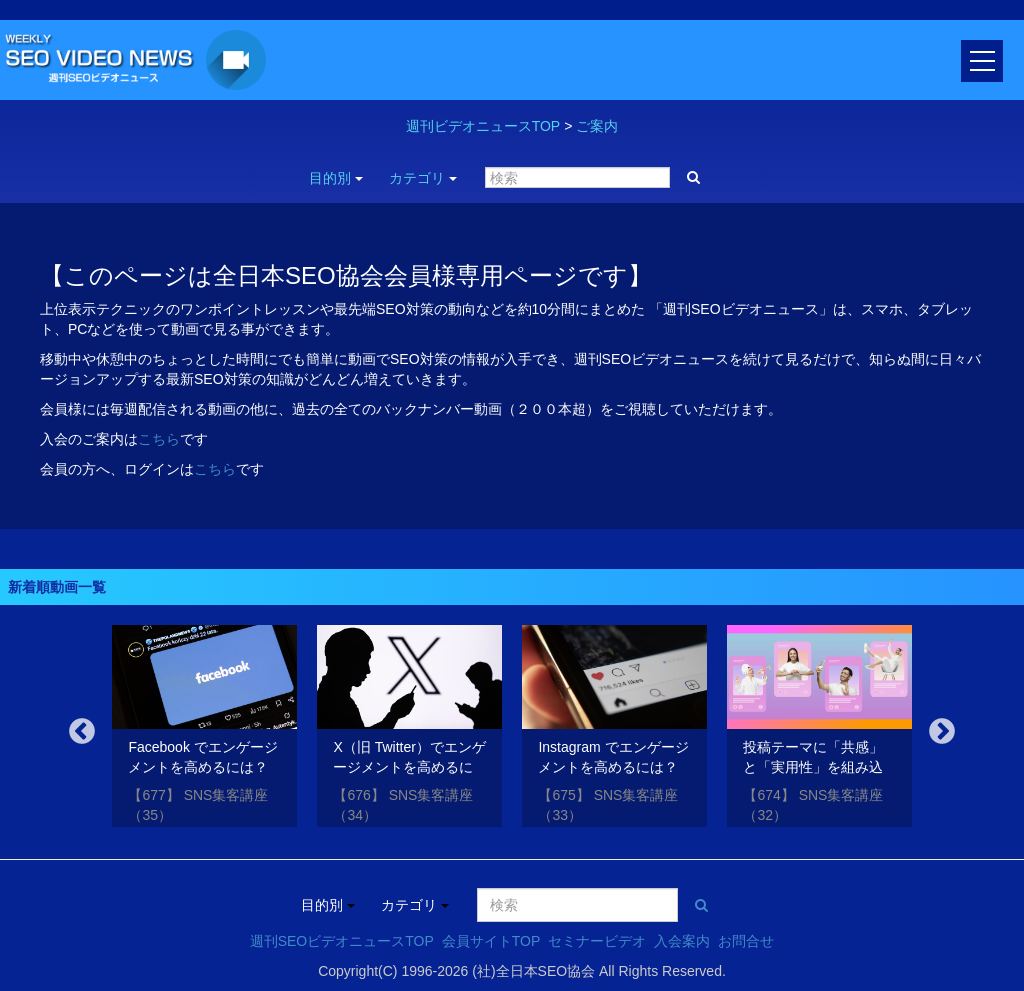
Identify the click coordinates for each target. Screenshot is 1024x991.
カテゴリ (423, 178)
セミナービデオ (597, 941)
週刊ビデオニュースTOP (483, 126)
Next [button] (942, 732)
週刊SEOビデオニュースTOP (342, 941)
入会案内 (682, 941)
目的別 (336, 178)
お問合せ (746, 941)
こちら (159, 439)
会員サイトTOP (491, 941)
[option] (204, 729)
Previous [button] (82, 732)
